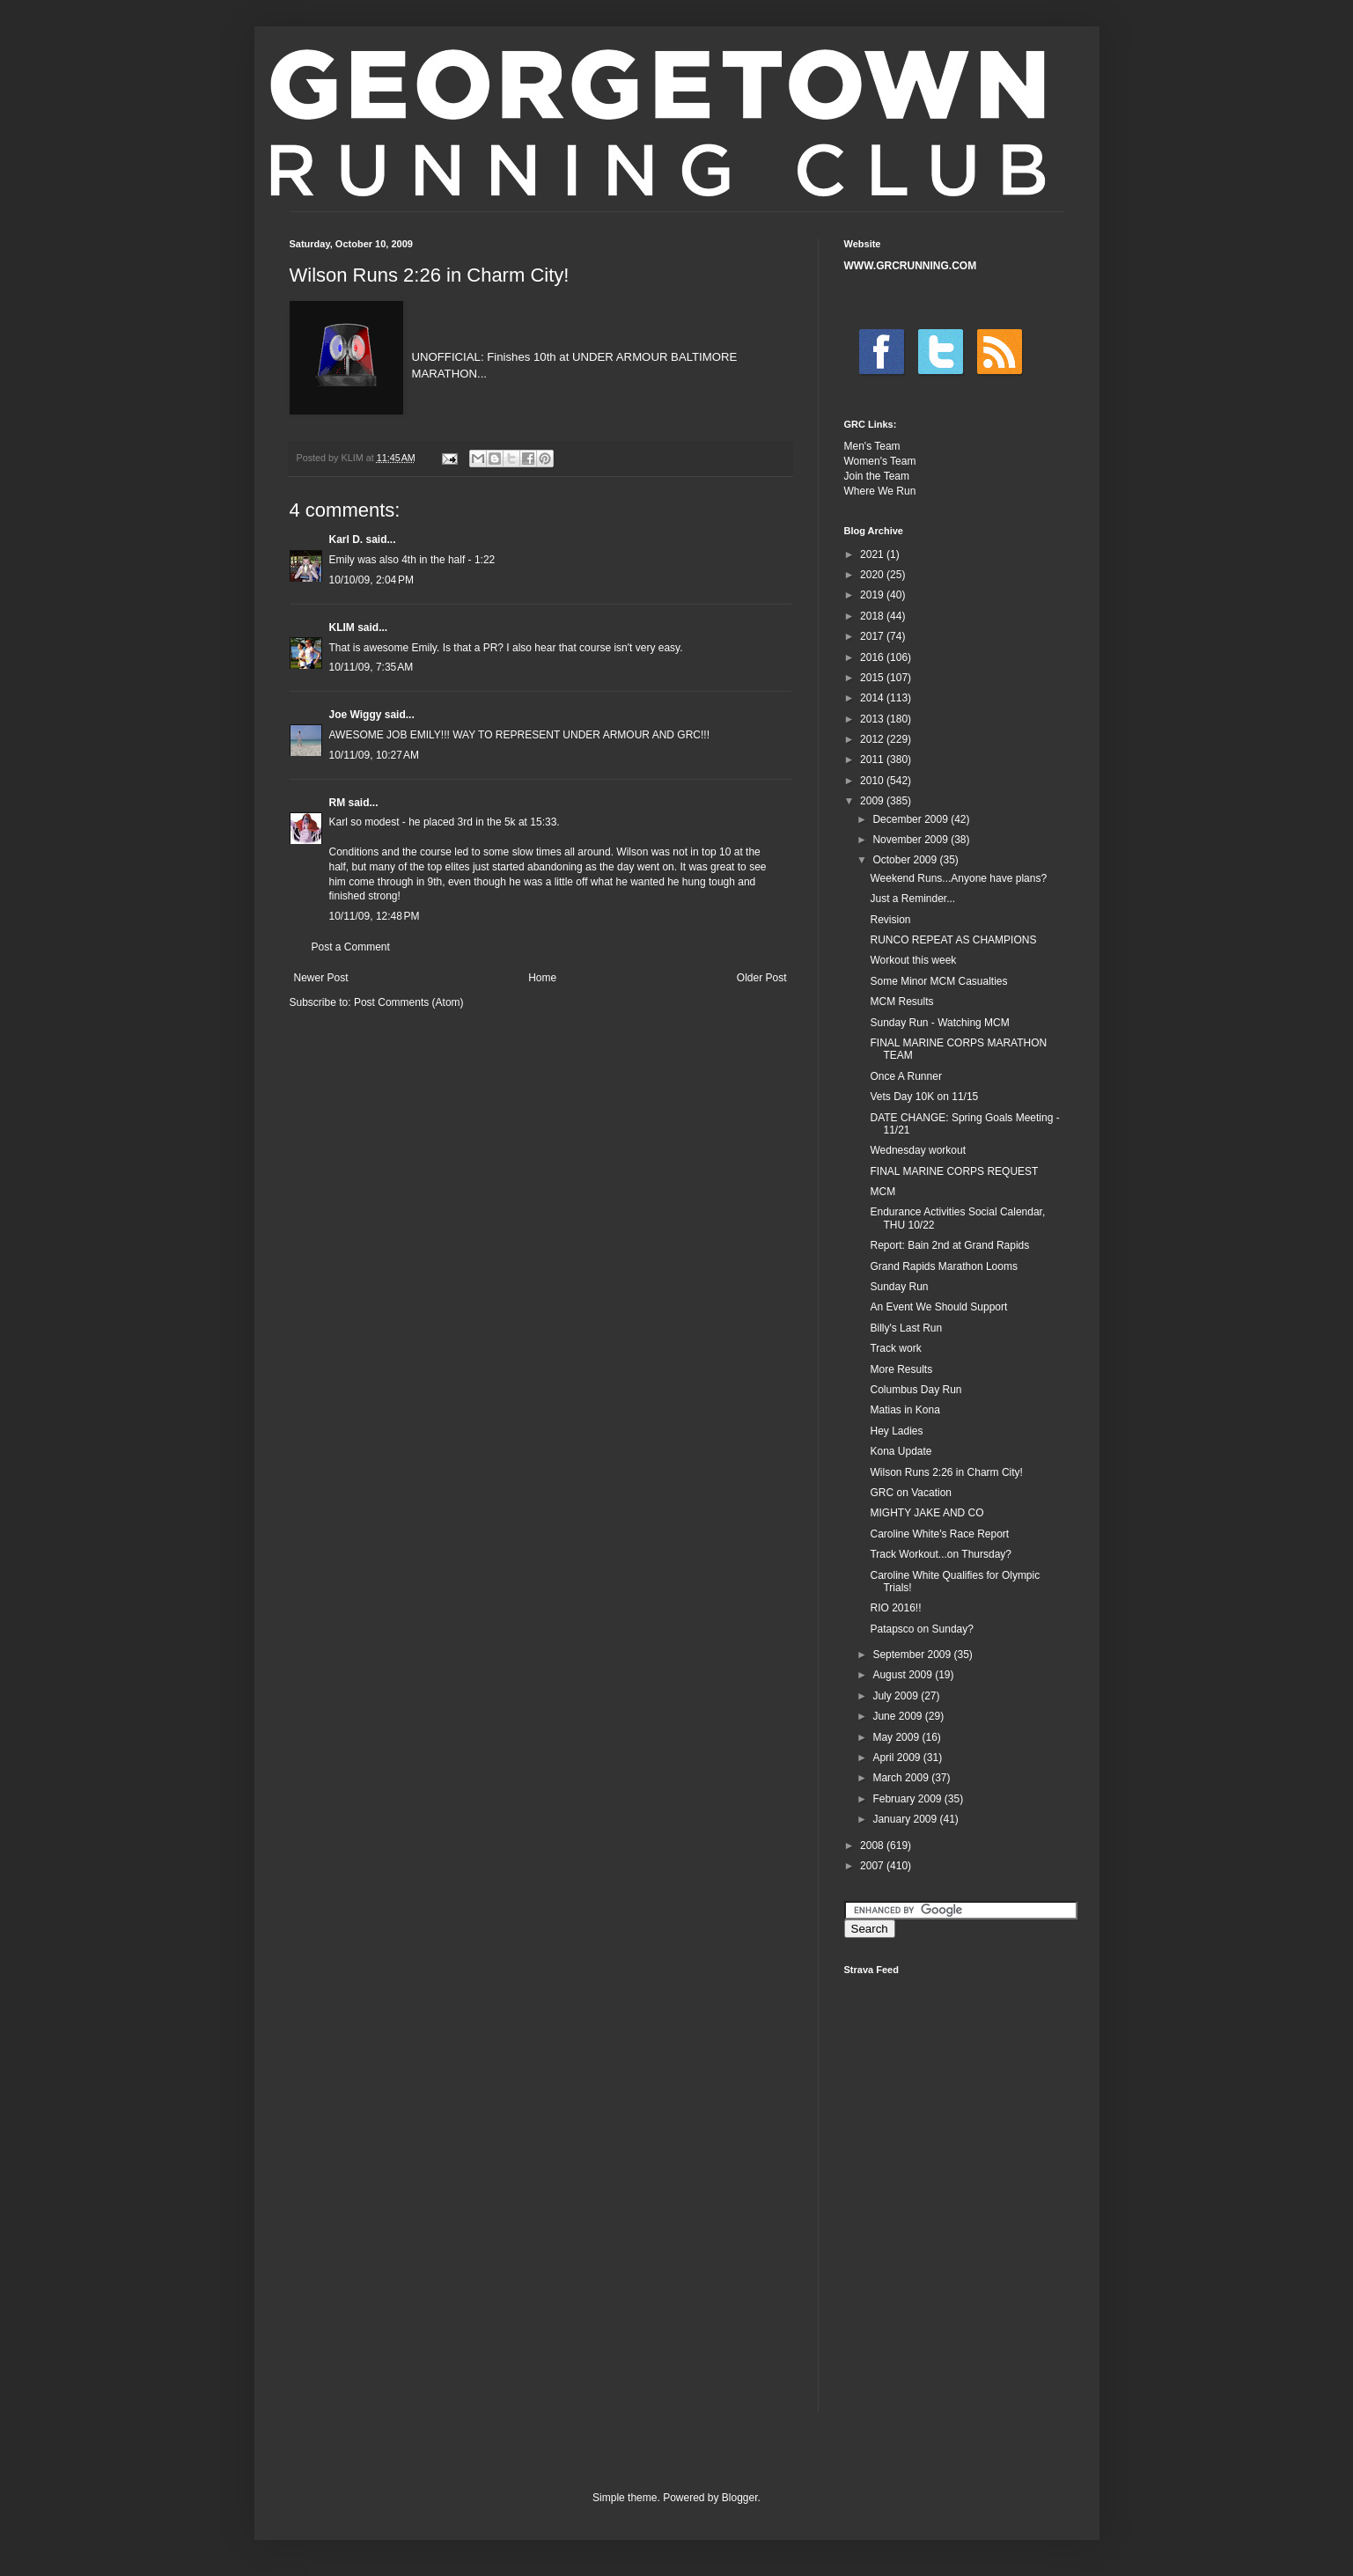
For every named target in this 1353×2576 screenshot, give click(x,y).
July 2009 (896, 1696)
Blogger (740, 2498)
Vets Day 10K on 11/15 (924, 1096)
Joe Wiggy (355, 714)
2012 (873, 739)
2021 (873, 554)
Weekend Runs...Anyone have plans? (958, 878)
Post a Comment (351, 947)
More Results (901, 1369)
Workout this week (913, 960)
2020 (873, 575)
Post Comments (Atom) (409, 1002)
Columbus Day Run (915, 1389)
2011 (873, 759)
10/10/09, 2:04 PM (371, 580)
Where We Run (880, 491)
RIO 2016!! (895, 1608)
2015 (873, 678)
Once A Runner (905, 1076)
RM (337, 802)
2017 (873, 636)
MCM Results (901, 1001)
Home (542, 978)
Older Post (762, 978)
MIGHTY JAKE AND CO (926, 1513)
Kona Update (900, 1451)
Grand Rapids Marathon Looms (943, 1266)
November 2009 (911, 839)
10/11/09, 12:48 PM (374, 916)
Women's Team (880, 461)
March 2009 (901, 1778)
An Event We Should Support (938, 1307)
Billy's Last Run (906, 1328)
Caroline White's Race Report (939, 1534)
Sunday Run (899, 1287)
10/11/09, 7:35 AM (371, 667)
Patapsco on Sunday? (921, 1629)
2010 (873, 780)
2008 (873, 1845)
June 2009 (898, 1716)
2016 (873, 657)
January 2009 (905, 1819)
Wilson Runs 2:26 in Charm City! (946, 1472)
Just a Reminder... (912, 898)
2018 (873, 616)
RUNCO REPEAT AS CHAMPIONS (953, 940)
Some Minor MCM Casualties (938, 981)
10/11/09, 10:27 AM (374, 755)
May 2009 (897, 1737)
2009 (873, 801)
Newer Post (321, 978)
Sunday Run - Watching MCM (939, 1022)
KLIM (342, 627)
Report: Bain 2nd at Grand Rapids (949, 1245)
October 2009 (905, 860)
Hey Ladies (896, 1431)
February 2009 (908, 1799)
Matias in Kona (904, 1410)
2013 (873, 719)
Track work (895, 1348)
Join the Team (877, 476)
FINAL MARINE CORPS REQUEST (954, 1171)
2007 (873, 1866)
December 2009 (911, 819)
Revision (890, 920)
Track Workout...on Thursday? (940, 1554)
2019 (873, 595)
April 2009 (897, 1757)
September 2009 (912, 1654)
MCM (882, 1191)
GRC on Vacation (911, 1492)
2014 (873, 698)
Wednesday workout (918, 1150)
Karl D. (346, 539)
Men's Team (872, 446)
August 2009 (903, 1675)
